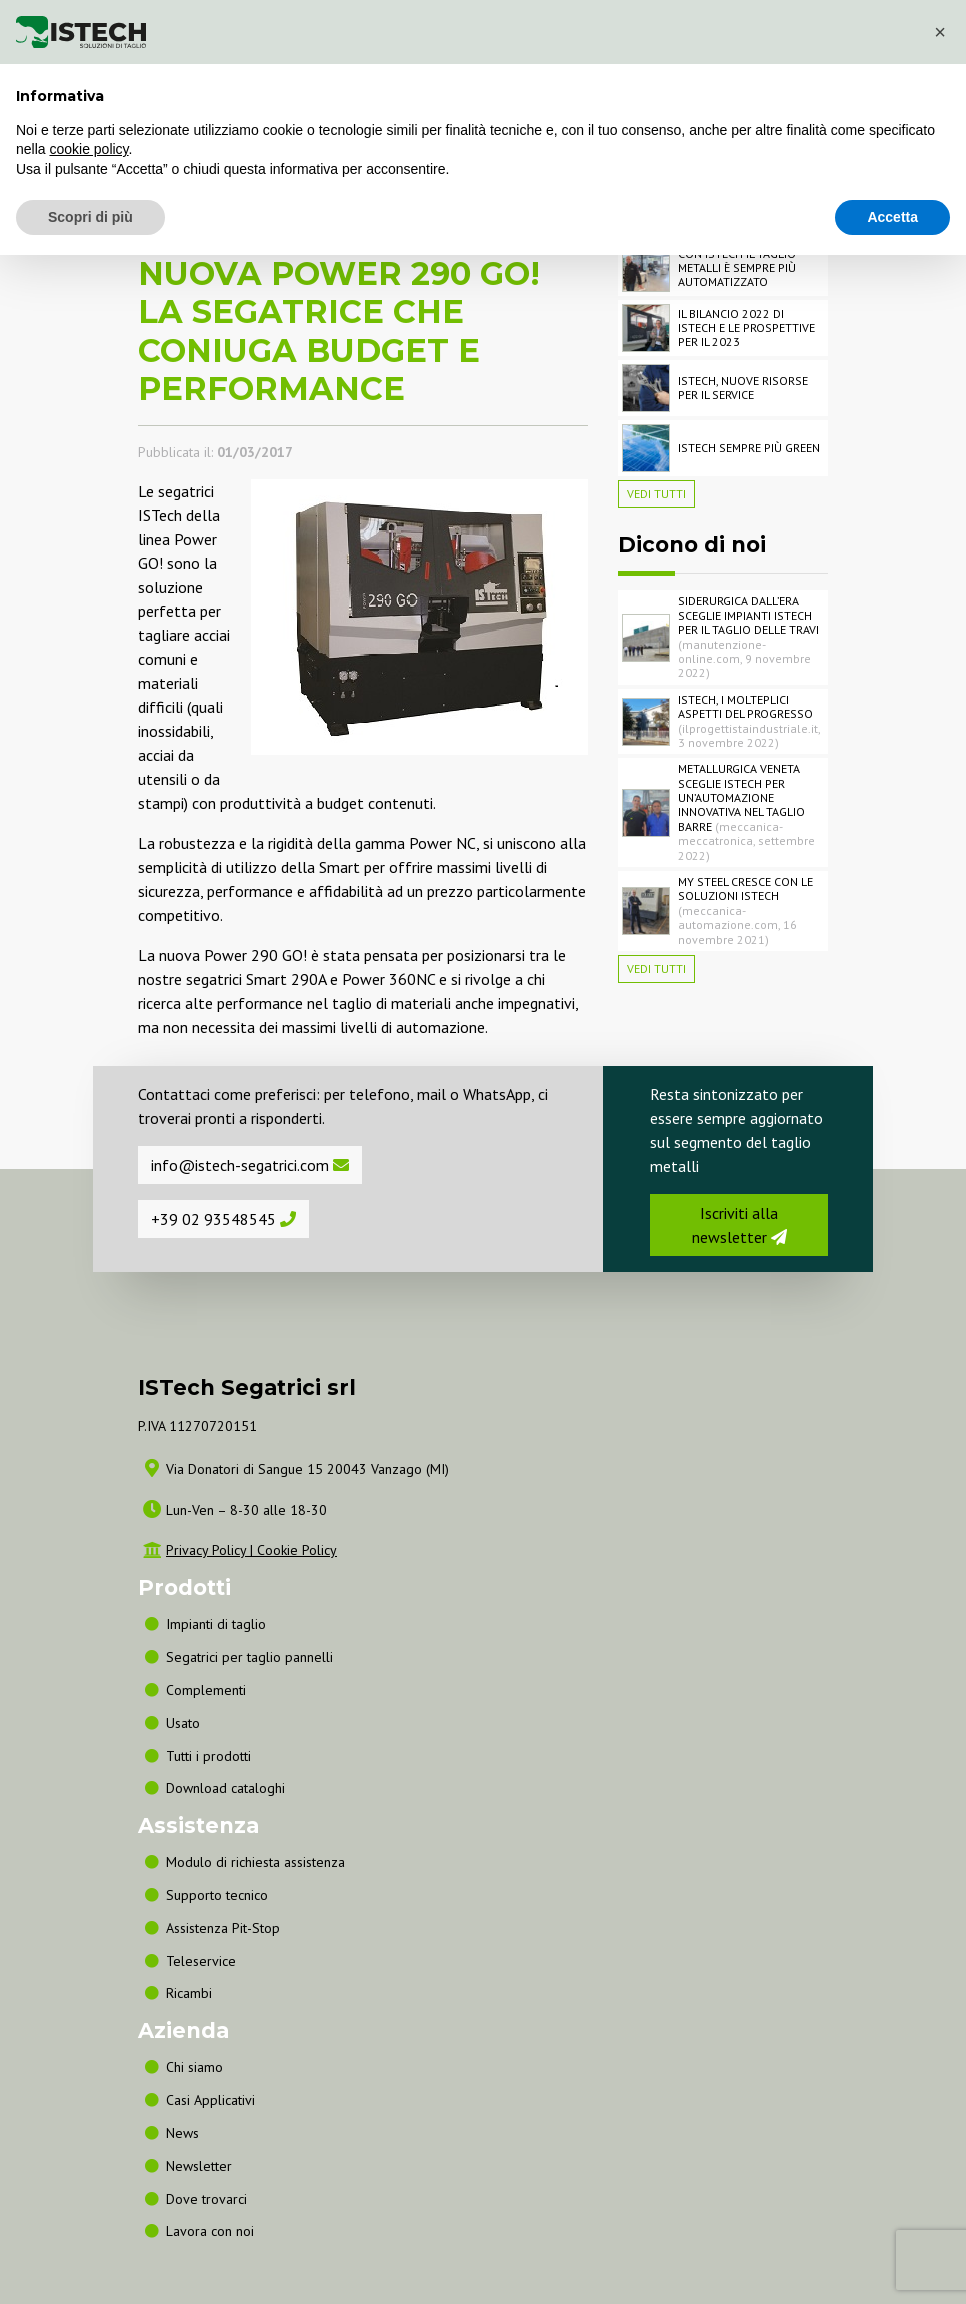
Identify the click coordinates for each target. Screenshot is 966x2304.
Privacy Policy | (211, 1550)
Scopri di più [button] (90, 217)
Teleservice (201, 1961)
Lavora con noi (210, 2231)
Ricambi (189, 1993)
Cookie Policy (297, 1550)
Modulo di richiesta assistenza (255, 1862)
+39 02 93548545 (223, 1219)
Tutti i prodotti (208, 1756)
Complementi (206, 1690)
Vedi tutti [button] (656, 493)
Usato (183, 1723)
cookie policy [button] (88, 149)
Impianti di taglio (216, 1624)
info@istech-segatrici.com (250, 1165)
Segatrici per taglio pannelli (249, 1657)
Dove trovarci (206, 2199)
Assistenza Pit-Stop (223, 1928)
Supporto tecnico (217, 1895)
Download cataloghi (225, 1788)
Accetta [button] (892, 217)
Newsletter (199, 2166)
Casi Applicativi (210, 2100)
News (182, 2133)
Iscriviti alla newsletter (739, 1225)
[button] (940, 32)
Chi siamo (194, 2067)
